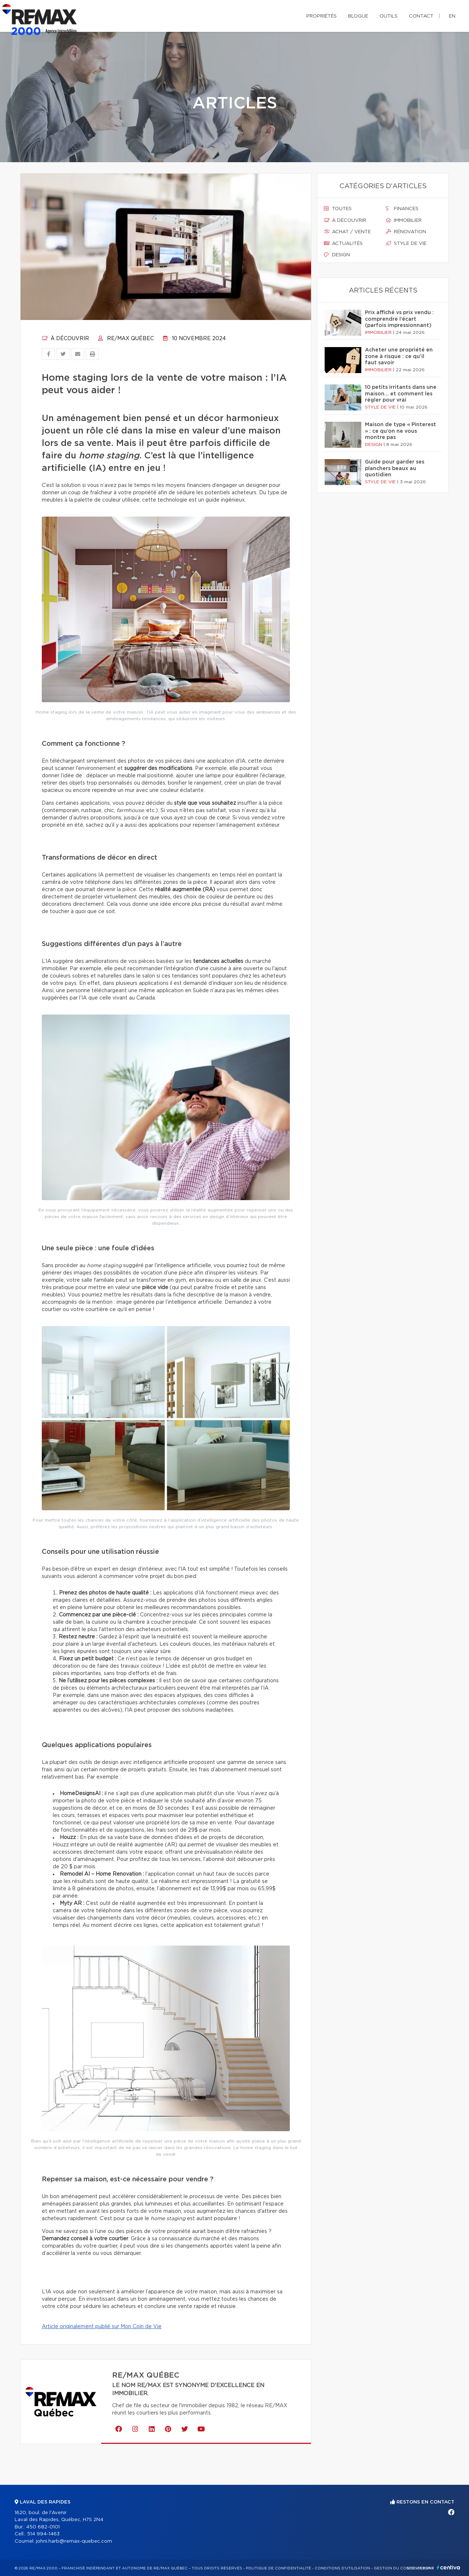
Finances (402, 208)
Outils (389, 16)
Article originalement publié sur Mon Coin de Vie (102, 2326)
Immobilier (404, 220)
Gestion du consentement (404, 2568)
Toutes (338, 208)
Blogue (358, 16)
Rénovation (406, 231)
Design (337, 254)
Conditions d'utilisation (342, 2568)
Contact (421, 16)
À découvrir (65, 338)
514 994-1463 (43, 2534)
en (452, 16)
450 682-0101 (43, 2527)
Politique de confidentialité (278, 2568)
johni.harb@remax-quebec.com (74, 2541)
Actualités (343, 243)
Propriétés (321, 16)
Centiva (448, 2567)
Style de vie (406, 243)
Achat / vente (347, 231)
